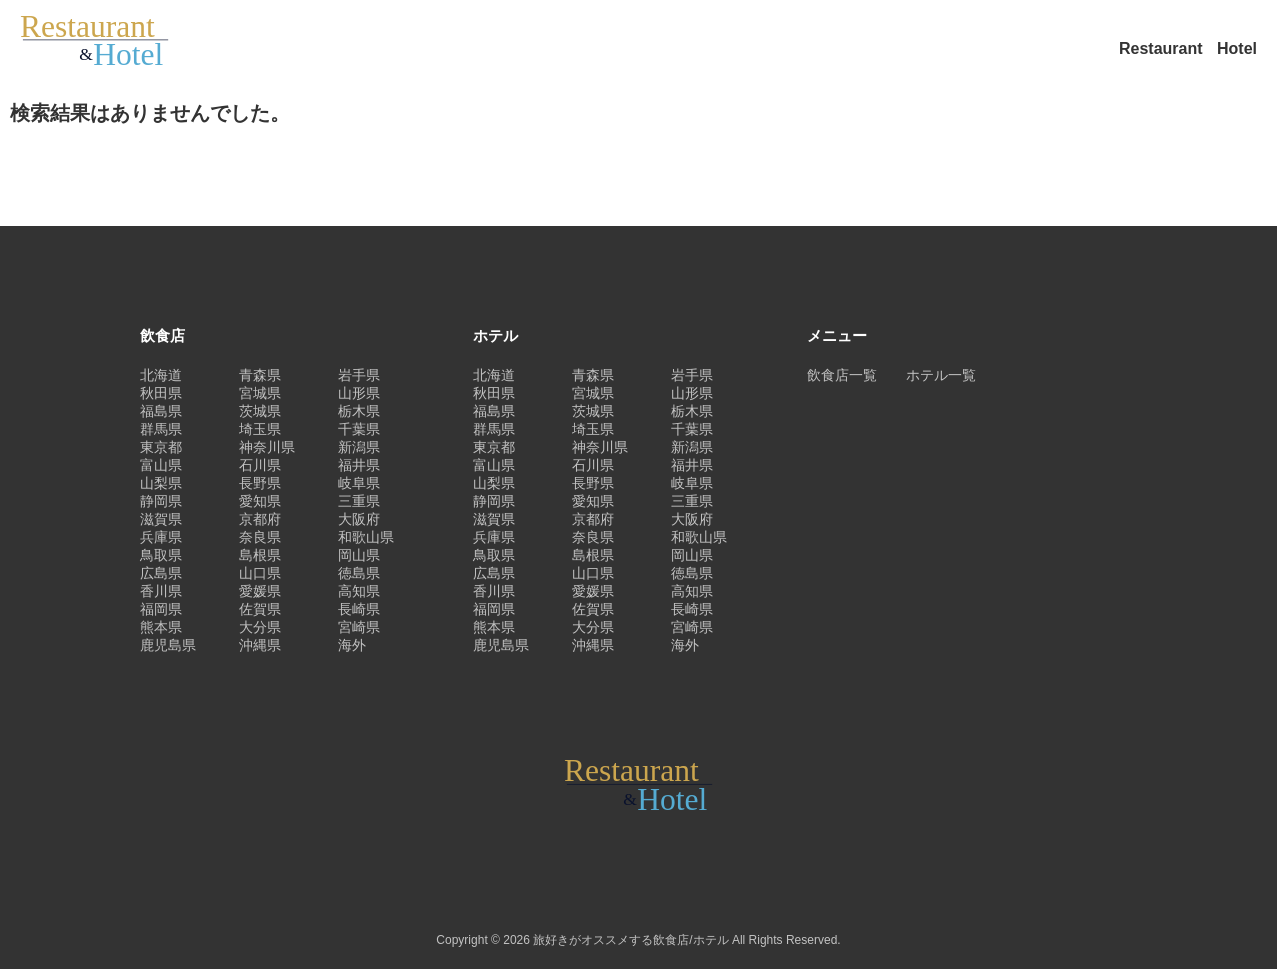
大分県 (260, 627)
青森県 (260, 375)
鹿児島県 (168, 645)
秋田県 (161, 393)
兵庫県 (161, 537)
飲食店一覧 (842, 375)
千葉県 (359, 429)
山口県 (260, 573)
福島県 (161, 411)
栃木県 (359, 411)
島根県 (260, 555)
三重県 (359, 501)
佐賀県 (260, 609)
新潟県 (359, 447)
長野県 (260, 483)
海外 (352, 645)
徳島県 (359, 573)
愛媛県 (260, 591)
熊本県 (161, 627)
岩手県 (359, 375)
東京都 (161, 447)
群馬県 (161, 429)
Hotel (1237, 48)
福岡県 (161, 609)
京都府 (260, 519)
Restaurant (1163, 48)
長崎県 (359, 609)
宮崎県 (359, 627)
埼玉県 (260, 429)
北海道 (161, 375)
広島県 (161, 573)
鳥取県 (161, 555)
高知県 (359, 591)
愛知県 (260, 501)
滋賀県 (161, 519)
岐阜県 (359, 483)
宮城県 (260, 393)
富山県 (161, 465)
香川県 (161, 591)
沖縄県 (260, 645)
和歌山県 (366, 537)
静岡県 (161, 501)
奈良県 (260, 537)
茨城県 (260, 411)
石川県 (260, 465)
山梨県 (161, 483)
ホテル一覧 (941, 375)
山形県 (359, 393)
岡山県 (359, 555)
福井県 (359, 465)
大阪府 (359, 519)
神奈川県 (267, 447)
